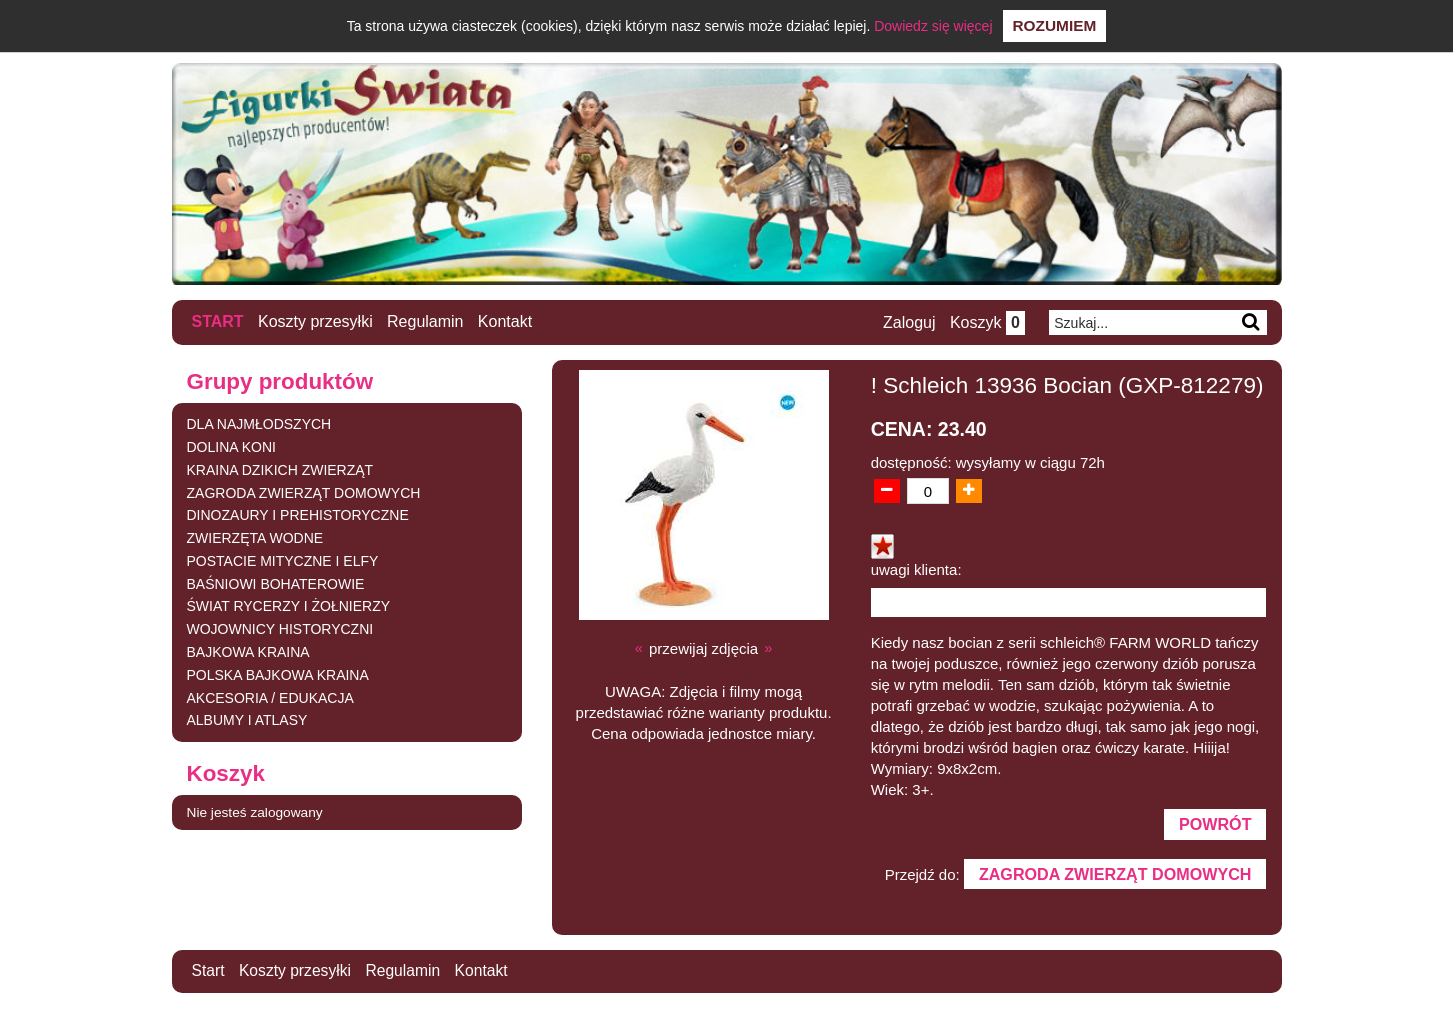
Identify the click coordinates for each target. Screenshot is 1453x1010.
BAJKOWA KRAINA (248, 652)
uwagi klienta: (916, 569)
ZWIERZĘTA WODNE (255, 538)
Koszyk (986, 322)
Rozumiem (1055, 25)
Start (218, 321)
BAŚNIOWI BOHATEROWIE (276, 583)
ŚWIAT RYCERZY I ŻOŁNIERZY (289, 606)
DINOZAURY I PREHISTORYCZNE (298, 515)
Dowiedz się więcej (933, 26)
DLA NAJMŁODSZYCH (259, 424)
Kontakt (505, 321)
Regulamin (425, 321)
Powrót (1214, 825)
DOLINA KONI (231, 446)
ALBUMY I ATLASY (247, 720)
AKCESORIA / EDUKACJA (270, 697)
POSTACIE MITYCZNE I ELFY (283, 560)
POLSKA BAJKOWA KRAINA (278, 674)
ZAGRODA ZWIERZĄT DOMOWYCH (304, 492)
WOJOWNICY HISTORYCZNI (280, 629)
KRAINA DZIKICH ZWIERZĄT (280, 469)
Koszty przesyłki (315, 321)
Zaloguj (908, 322)
